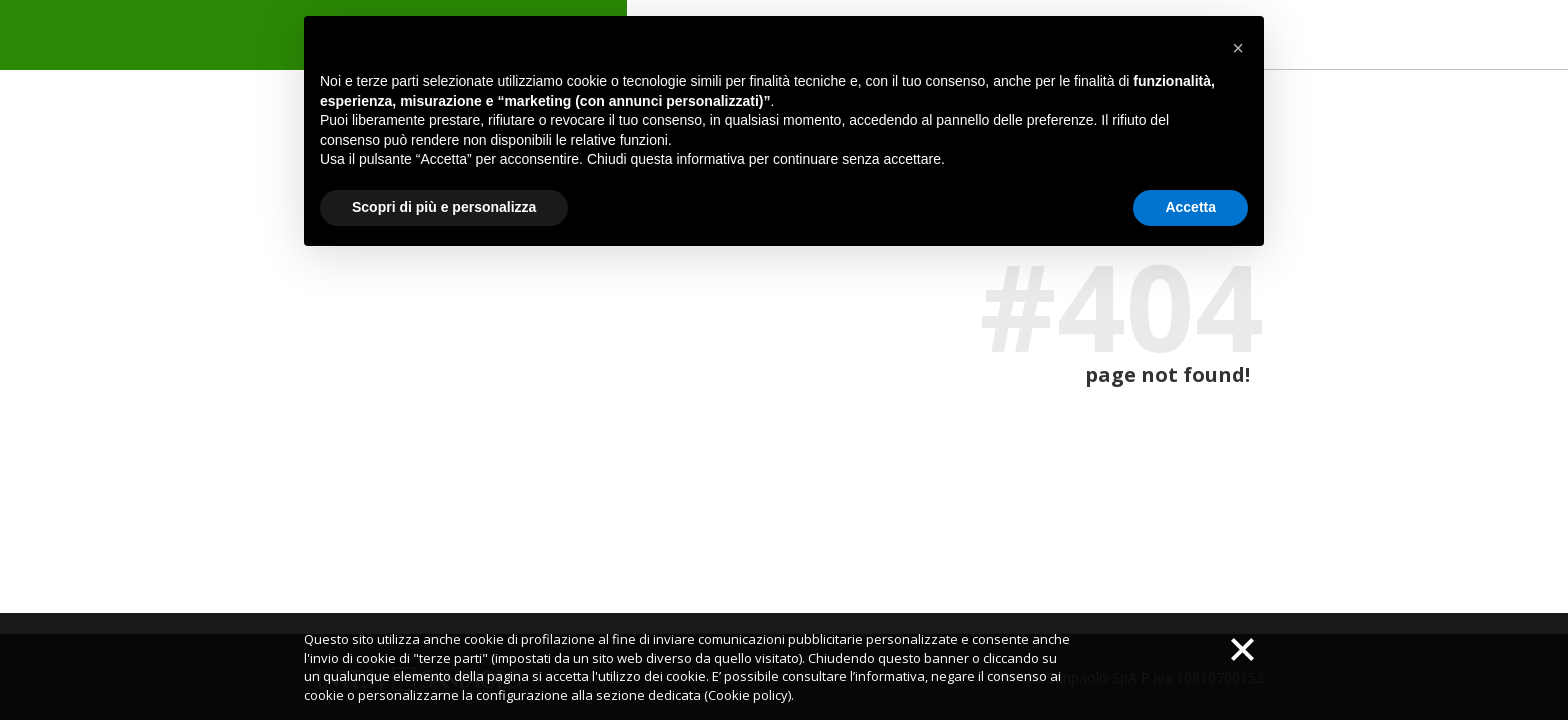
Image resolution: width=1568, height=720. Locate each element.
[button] (1238, 48)
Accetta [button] (1190, 207)
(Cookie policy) (747, 695)
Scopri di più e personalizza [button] (444, 207)
